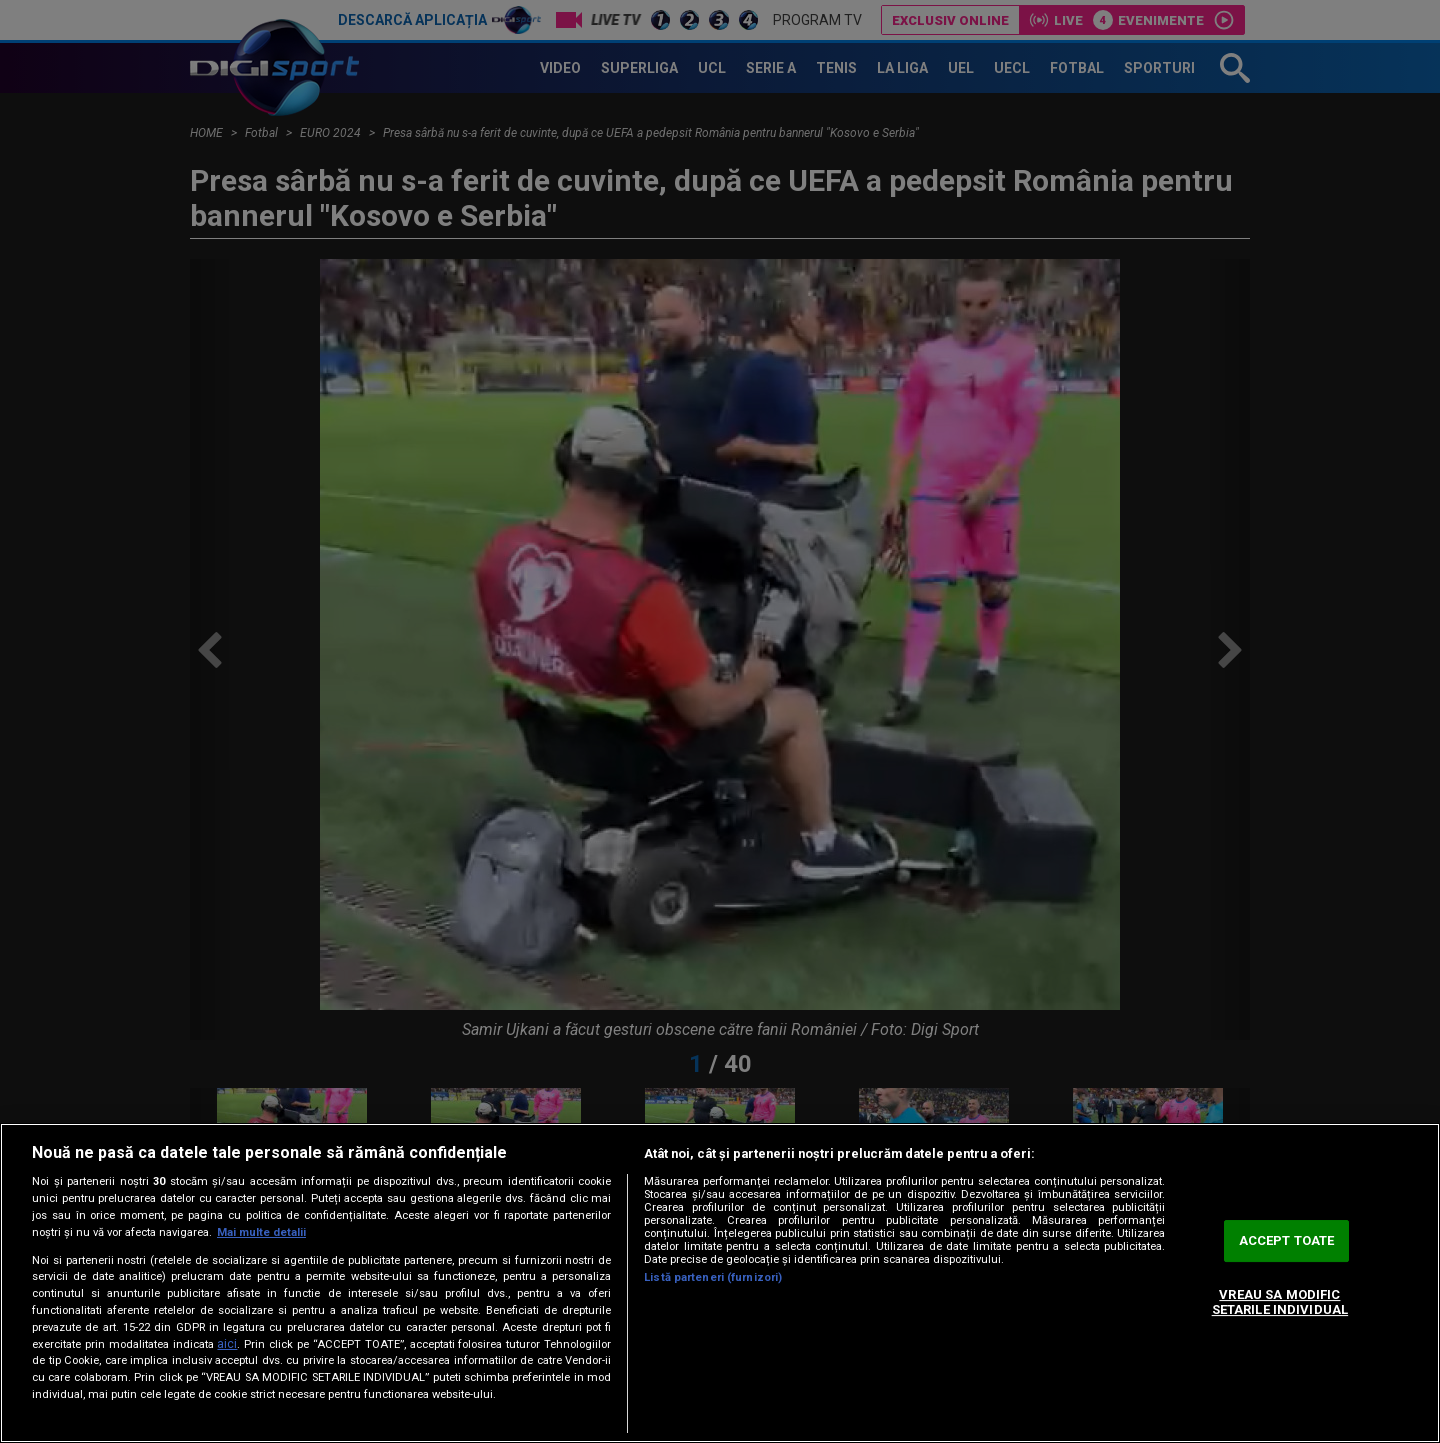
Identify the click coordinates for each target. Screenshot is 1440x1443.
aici (227, 1344)
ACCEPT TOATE (1287, 1240)
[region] (720, 1283)
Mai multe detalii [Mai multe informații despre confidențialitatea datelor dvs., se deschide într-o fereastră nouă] (261, 1232)
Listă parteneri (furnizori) (713, 1277)
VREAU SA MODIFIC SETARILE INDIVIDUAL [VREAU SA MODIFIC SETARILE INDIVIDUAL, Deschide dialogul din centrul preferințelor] (1280, 1302)
